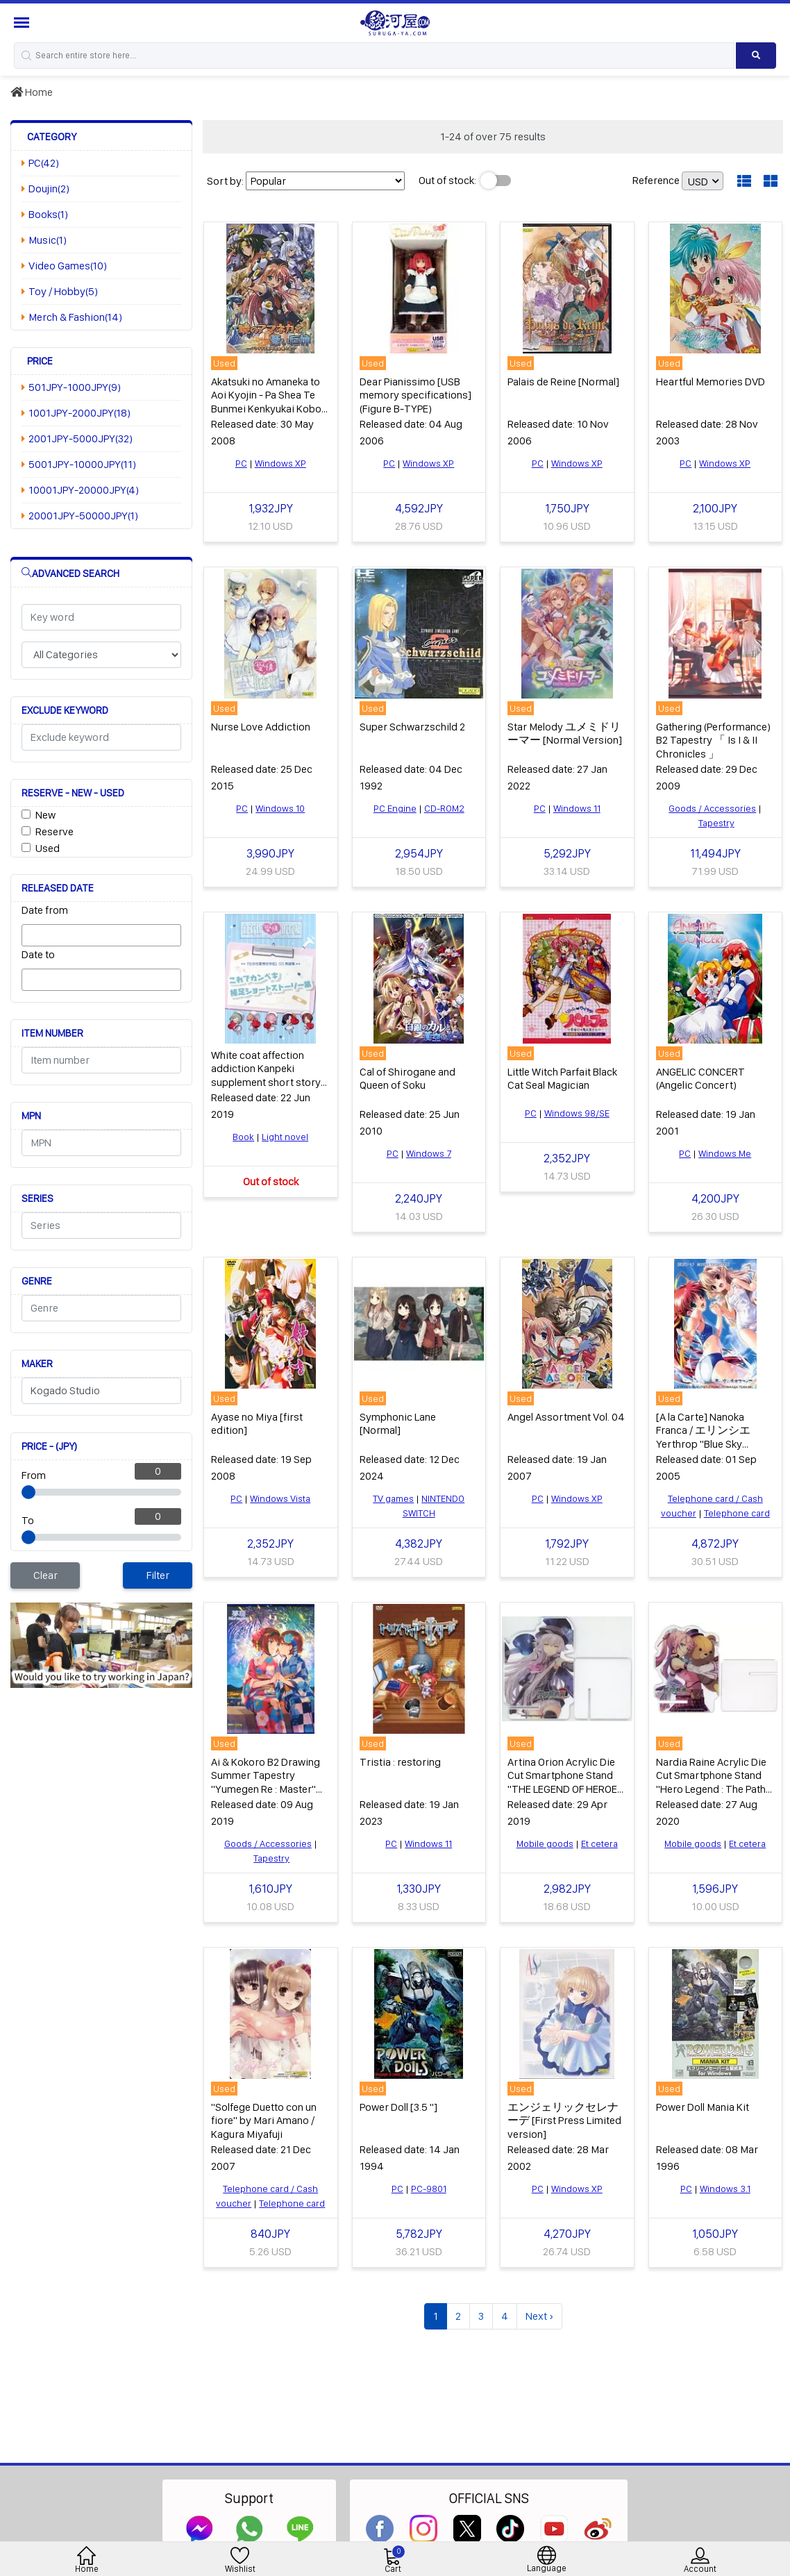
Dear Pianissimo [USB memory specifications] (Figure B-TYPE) (415, 395)
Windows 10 (280, 808)
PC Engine (395, 808)
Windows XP (280, 463)
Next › (539, 2316)
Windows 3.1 (725, 2188)
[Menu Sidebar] (23, 22)
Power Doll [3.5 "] (398, 2107)
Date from (45, 910)
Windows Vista (280, 1498)
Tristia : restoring (400, 1761)
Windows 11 (576, 808)
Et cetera (599, 1843)
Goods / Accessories (712, 808)
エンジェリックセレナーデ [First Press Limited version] (564, 2120)
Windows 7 (428, 1153)
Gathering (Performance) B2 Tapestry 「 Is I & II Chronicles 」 (713, 740)
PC (241, 463)
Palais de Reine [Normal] (563, 381)
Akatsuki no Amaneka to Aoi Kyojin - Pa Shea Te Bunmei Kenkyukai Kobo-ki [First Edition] (268, 401)
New (45, 814)
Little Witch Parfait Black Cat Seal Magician (562, 1078)
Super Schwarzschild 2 (412, 726)
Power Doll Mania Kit (702, 2107)
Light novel (285, 1136)
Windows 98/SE (577, 1113)
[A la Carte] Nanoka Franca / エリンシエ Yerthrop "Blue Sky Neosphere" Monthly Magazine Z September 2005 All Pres (710, 1450)
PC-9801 (428, 2188)
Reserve (54, 831)
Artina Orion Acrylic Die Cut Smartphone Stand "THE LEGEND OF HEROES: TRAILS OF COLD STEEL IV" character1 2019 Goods (566, 1795)
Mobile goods (544, 1843)
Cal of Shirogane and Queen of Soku (407, 1078)
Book (243, 1136)
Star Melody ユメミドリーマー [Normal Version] (564, 733)
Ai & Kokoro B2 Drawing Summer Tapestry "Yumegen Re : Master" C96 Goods (265, 1782)
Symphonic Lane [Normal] (398, 1423)
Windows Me (724, 1153)
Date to (38, 954)
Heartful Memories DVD (710, 381)
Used (47, 848)
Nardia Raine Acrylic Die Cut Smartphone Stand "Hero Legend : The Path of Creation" (711, 1782)
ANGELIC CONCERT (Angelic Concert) (700, 1078)
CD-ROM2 (444, 808)
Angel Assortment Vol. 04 (566, 1416)
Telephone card (737, 1513)
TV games (393, 1498)
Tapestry (716, 822)
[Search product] (756, 55)
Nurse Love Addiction (260, 726)
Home (31, 92)
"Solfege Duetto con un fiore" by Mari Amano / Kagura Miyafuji (264, 2120)
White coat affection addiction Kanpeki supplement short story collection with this (266, 1075)
